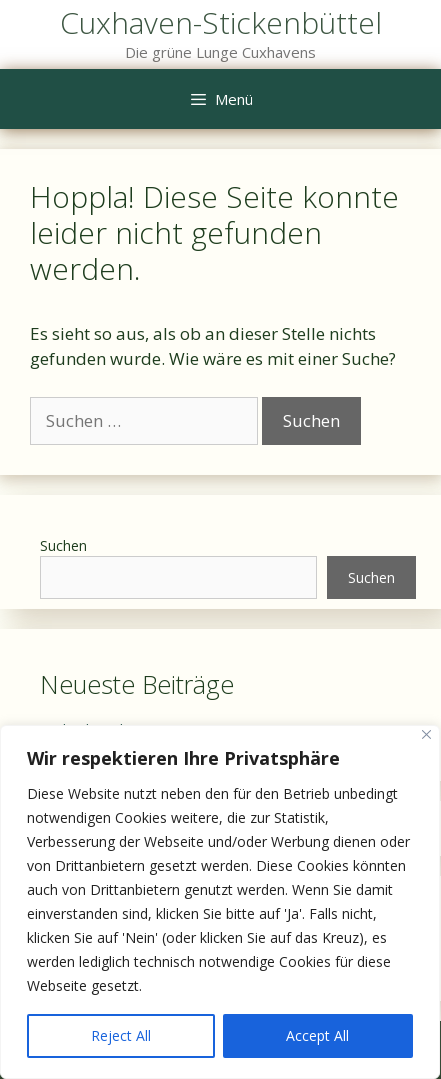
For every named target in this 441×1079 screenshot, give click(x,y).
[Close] (426, 734)
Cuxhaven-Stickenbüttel (221, 22)
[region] (220, 902)
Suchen (63, 545)
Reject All (121, 1035)
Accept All (317, 1035)
